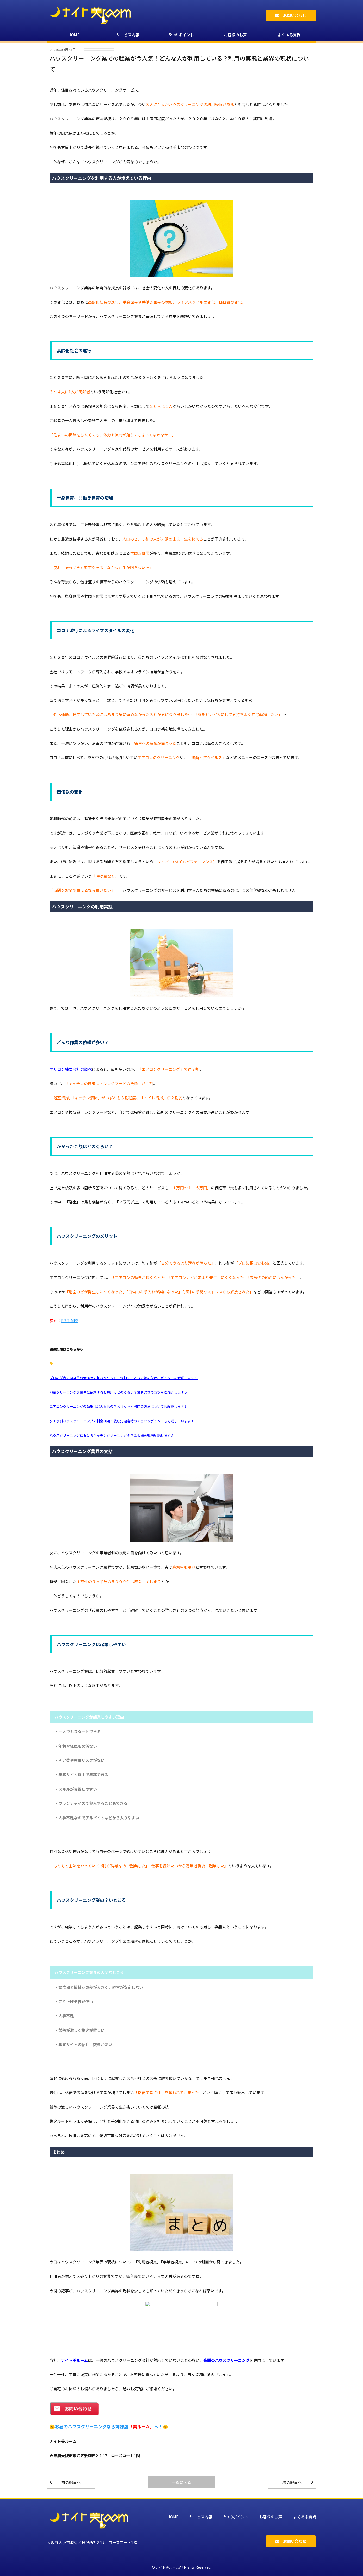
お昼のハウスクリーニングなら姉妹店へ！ (109, 2426)
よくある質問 (289, 35)
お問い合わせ (290, 15)
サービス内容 (127, 35)
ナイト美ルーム (167, 2567)
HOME (74, 35)
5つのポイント (181, 35)
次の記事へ (292, 2482)
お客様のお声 (235, 35)
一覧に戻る (181, 2482)
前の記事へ (71, 2482)
